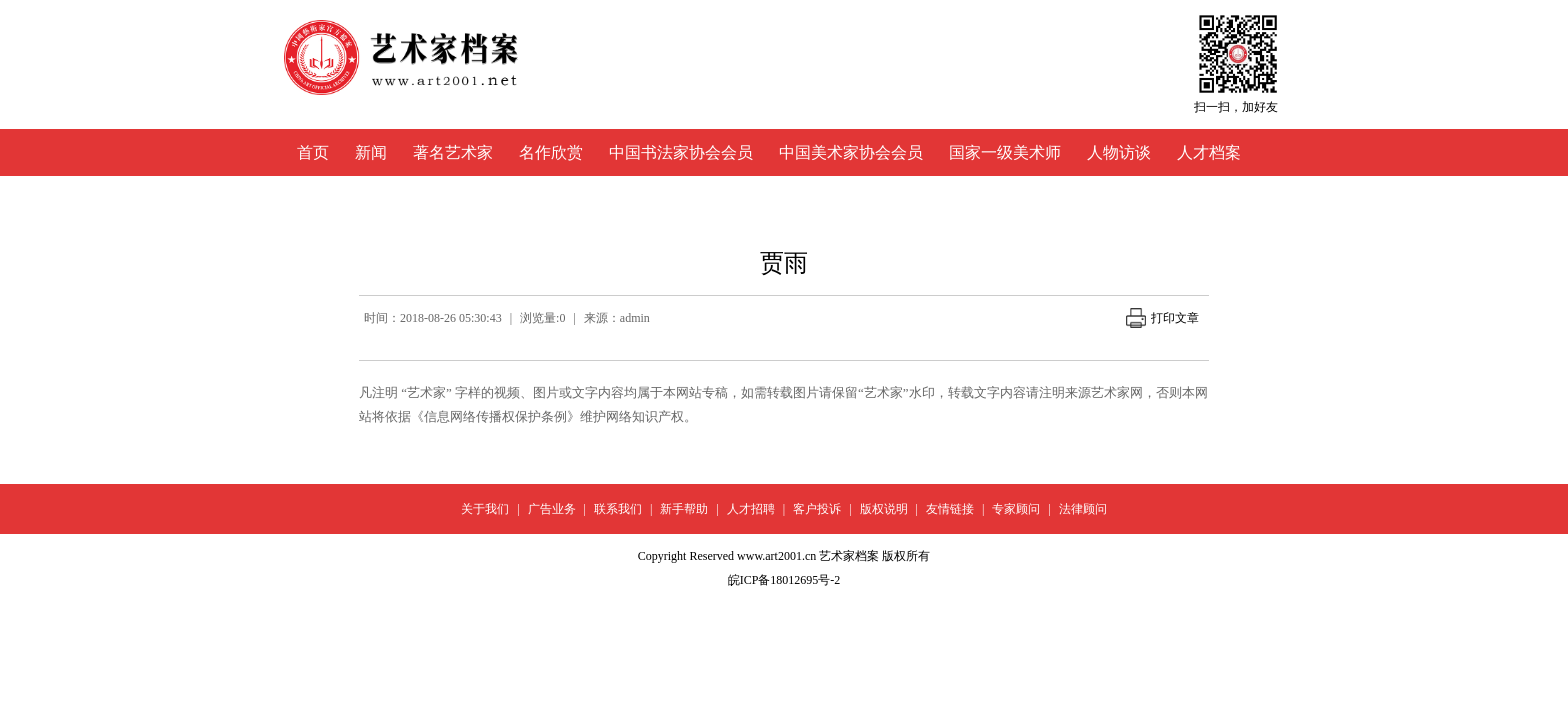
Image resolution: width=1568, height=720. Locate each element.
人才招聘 (751, 509)
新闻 (371, 152)
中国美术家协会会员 (851, 152)
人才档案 (1209, 152)
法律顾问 (1083, 509)
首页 (313, 152)
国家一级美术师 (1005, 152)
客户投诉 (817, 509)
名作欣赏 (551, 152)
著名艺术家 (453, 152)
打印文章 (1162, 318)
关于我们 (485, 509)
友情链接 (950, 509)
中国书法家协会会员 (681, 152)
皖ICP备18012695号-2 (784, 580)
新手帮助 (684, 509)
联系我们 (618, 509)
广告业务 (552, 509)
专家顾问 (1016, 509)
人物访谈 (1119, 152)
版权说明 (884, 509)
